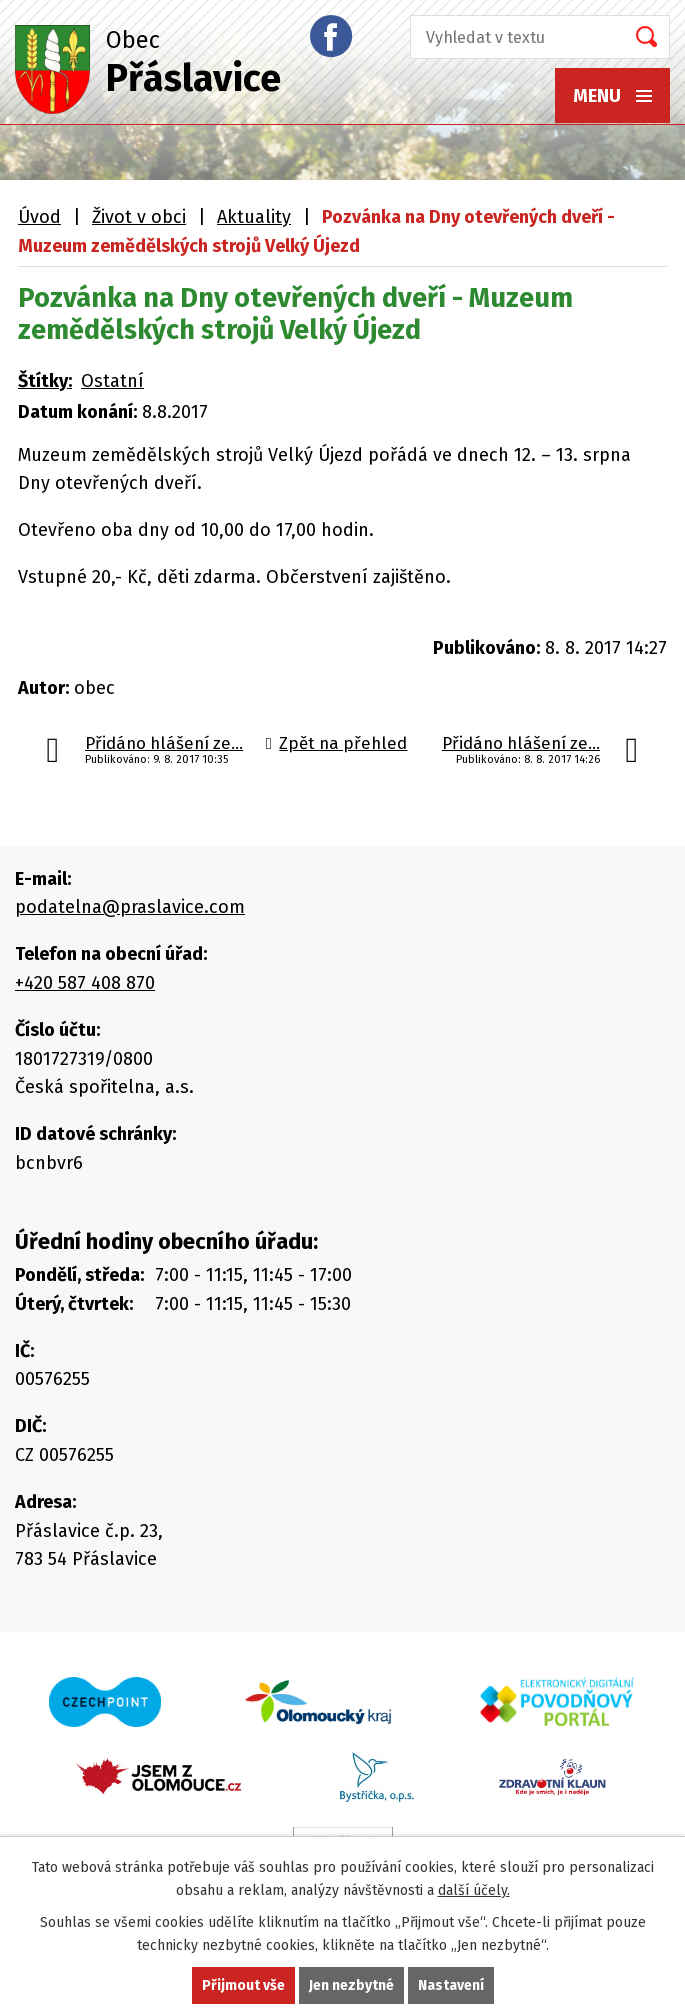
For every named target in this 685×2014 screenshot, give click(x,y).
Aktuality (254, 217)
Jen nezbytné (351, 1985)
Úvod (39, 217)
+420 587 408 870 (85, 983)
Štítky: (45, 381)
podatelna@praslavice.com (130, 907)
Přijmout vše (243, 1985)
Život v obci (139, 217)
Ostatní (112, 381)
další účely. (474, 1890)
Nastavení (451, 1985)
